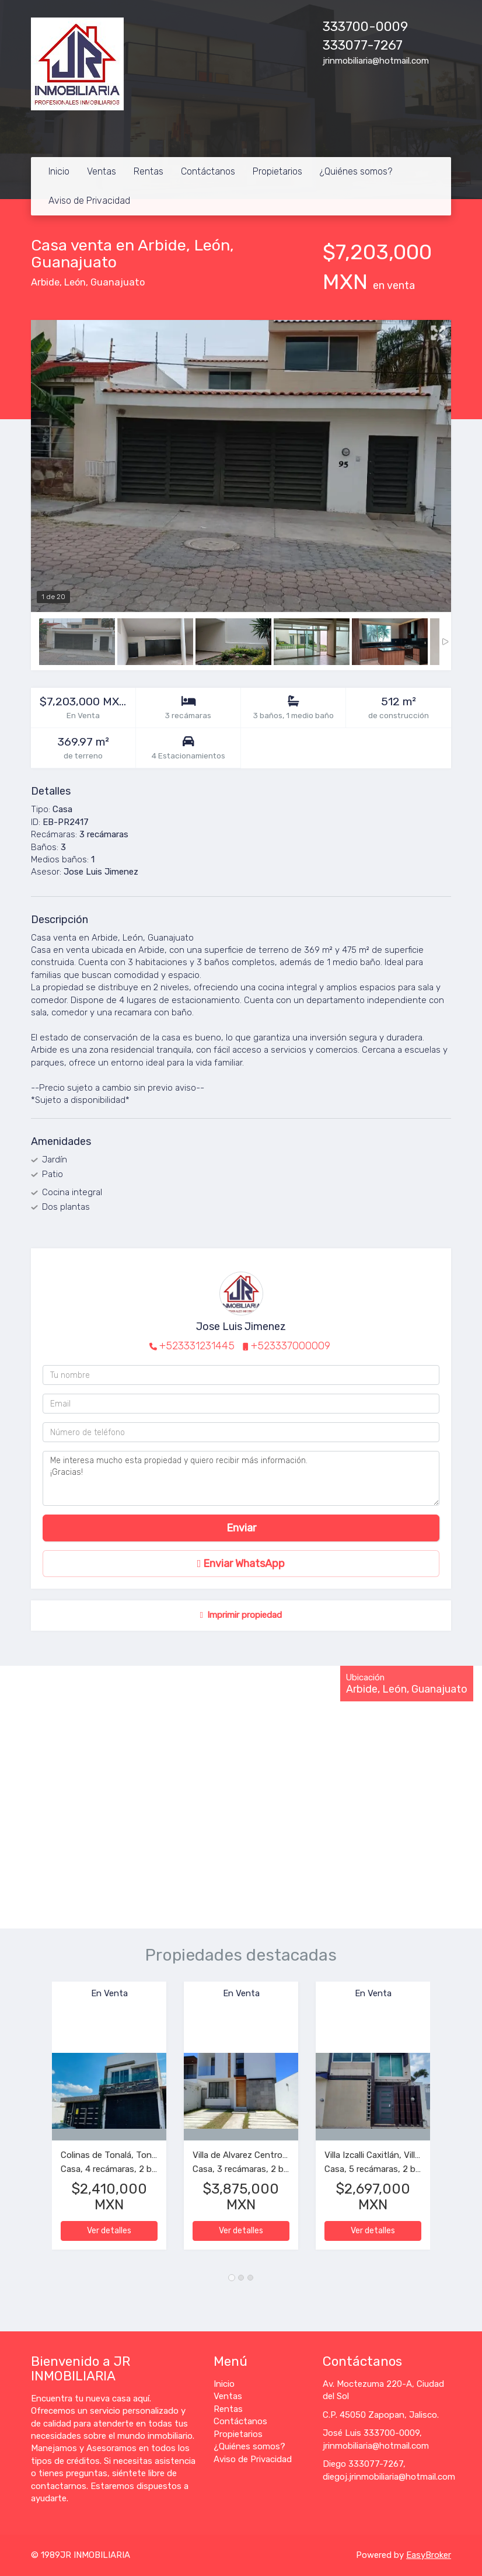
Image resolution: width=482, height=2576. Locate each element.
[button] (41, 2121)
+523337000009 (290, 1345)
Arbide (45, 282)
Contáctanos (208, 171)
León (75, 282)
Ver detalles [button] (109, 2231)
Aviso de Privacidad (89, 200)
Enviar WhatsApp (241, 1563)
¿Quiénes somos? (356, 171)
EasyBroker (428, 2555)
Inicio (58, 171)
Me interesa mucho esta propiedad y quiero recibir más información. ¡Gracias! (241, 1478)
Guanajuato (117, 282)
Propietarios (277, 171)
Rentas (148, 171)
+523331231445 (197, 1345)
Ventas (101, 171)
